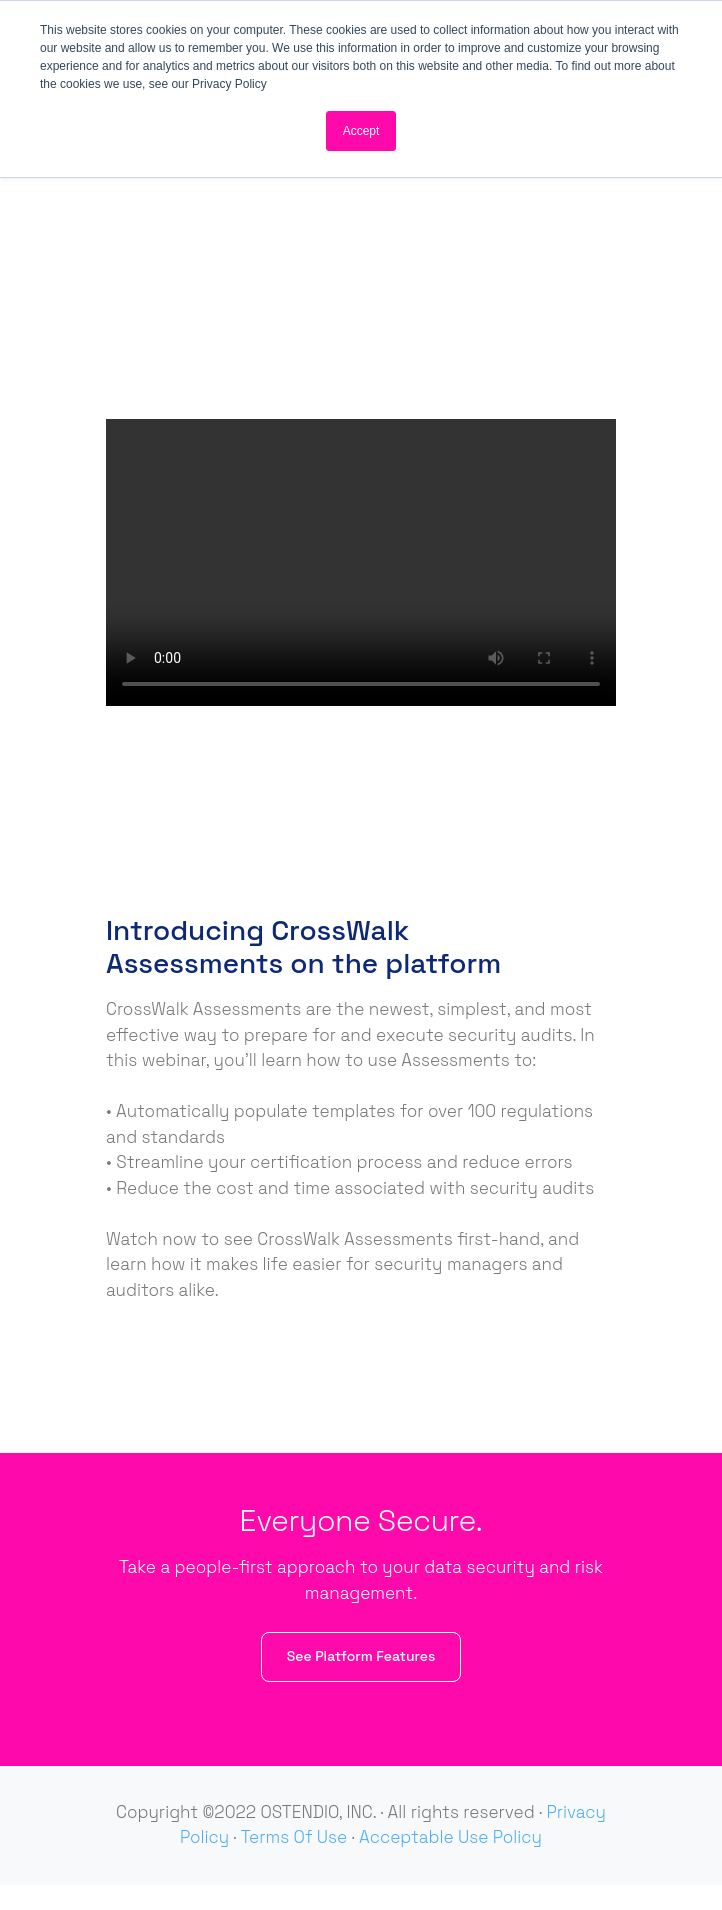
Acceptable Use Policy (450, 1837)
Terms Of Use (294, 1837)
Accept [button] (361, 131)
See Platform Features (361, 1656)
